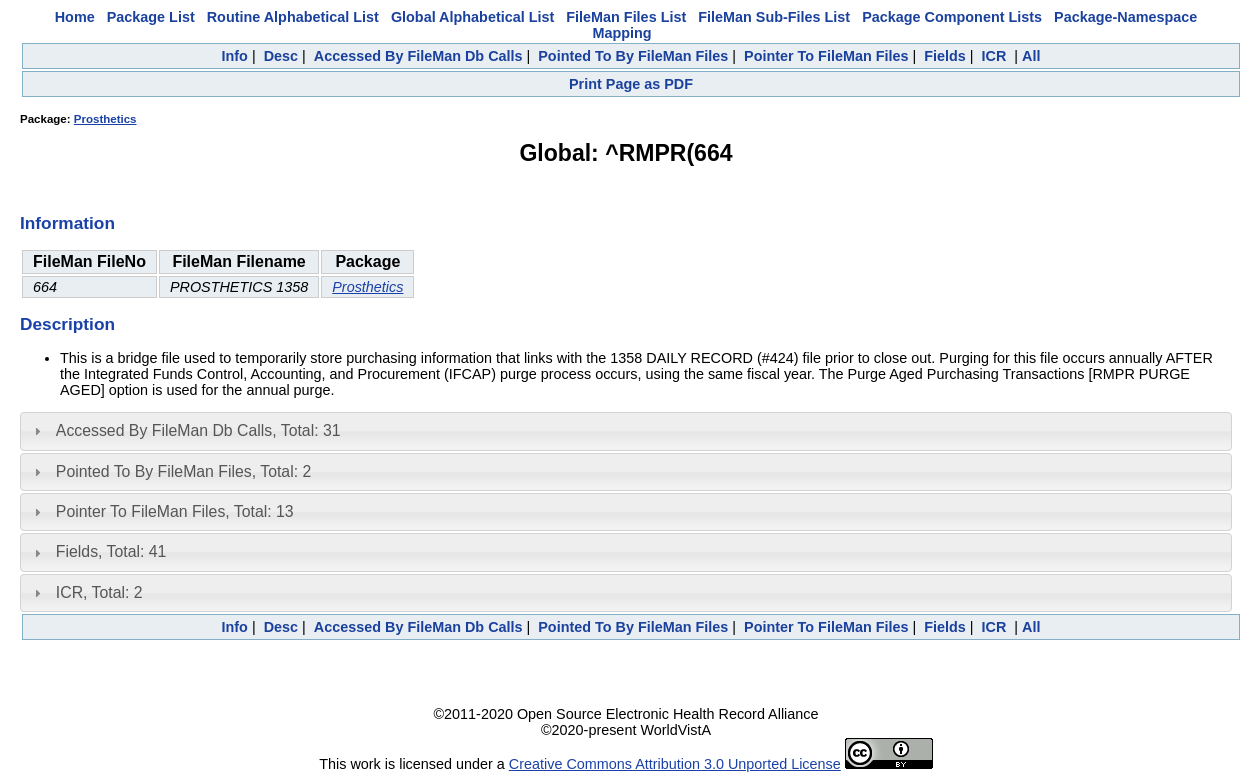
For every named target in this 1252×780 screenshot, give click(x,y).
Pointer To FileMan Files (826, 56)
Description (67, 324)
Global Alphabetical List (472, 17)
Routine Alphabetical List (293, 17)
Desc (281, 56)
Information (67, 223)
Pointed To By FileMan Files (633, 56)
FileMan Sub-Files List (774, 17)
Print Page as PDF (631, 84)
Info (235, 56)
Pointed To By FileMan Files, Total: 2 (183, 471)
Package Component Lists (952, 17)
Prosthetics (105, 119)
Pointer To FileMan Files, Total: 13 (175, 511)
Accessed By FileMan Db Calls (418, 56)
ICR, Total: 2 (99, 592)
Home (75, 17)
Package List (151, 17)
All (1031, 56)
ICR (994, 56)
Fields (945, 56)
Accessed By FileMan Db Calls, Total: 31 (198, 430)
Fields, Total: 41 (111, 551)
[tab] (626, 431)
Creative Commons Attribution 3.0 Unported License (675, 764)
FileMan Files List (626, 17)
